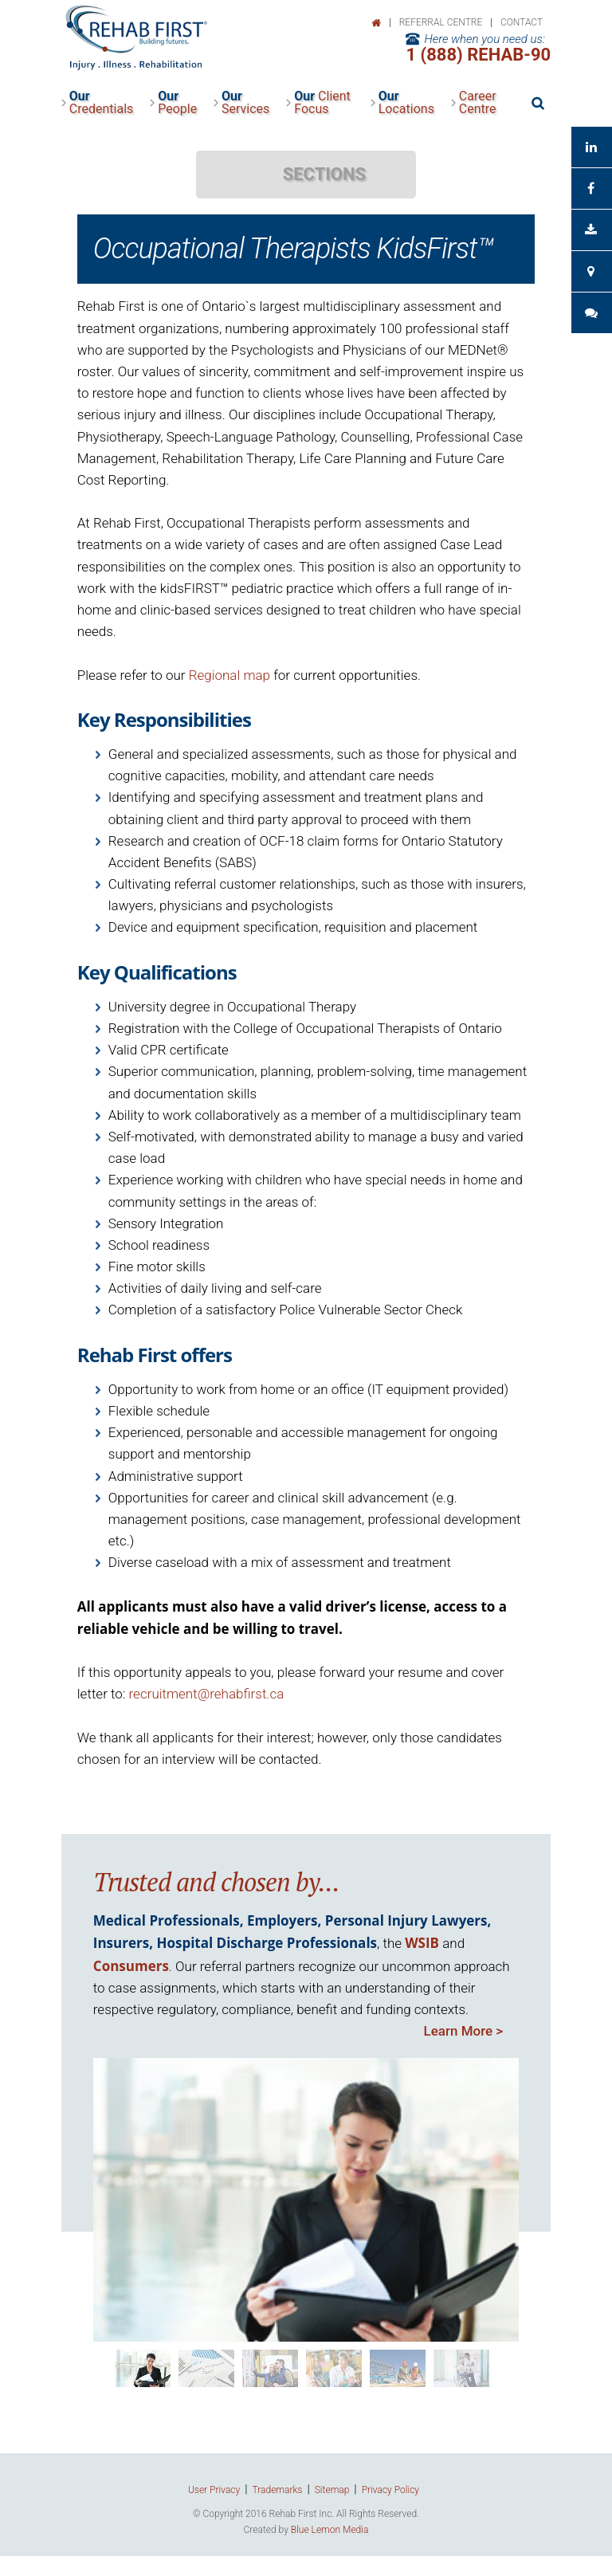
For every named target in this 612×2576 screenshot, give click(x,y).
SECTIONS (324, 174)
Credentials (101, 103)
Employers (282, 1920)
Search (537, 103)
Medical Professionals (166, 1920)
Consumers (131, 1966)
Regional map (229, 675)
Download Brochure (591, 229)
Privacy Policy (390, 2490)
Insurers (121, 1943)
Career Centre (477, 103)
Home (376, 23)
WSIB (422, 1943)
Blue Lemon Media (330, 2529)
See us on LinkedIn (591, 147)
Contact (521, 22)
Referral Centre (441, 22)
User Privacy (214, 2490)
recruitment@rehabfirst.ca (206, 1694)
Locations (406, 103)
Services (245, 103)
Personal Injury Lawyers (406, 1920)
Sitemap (332, 2490)
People (177, 103)
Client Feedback (591, 312)
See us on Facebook (591, 188)
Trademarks (278, 2490)
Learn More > (464, 2031)
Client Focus (322, 103)
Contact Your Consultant (591, 271)
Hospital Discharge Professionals (266, 1943)
